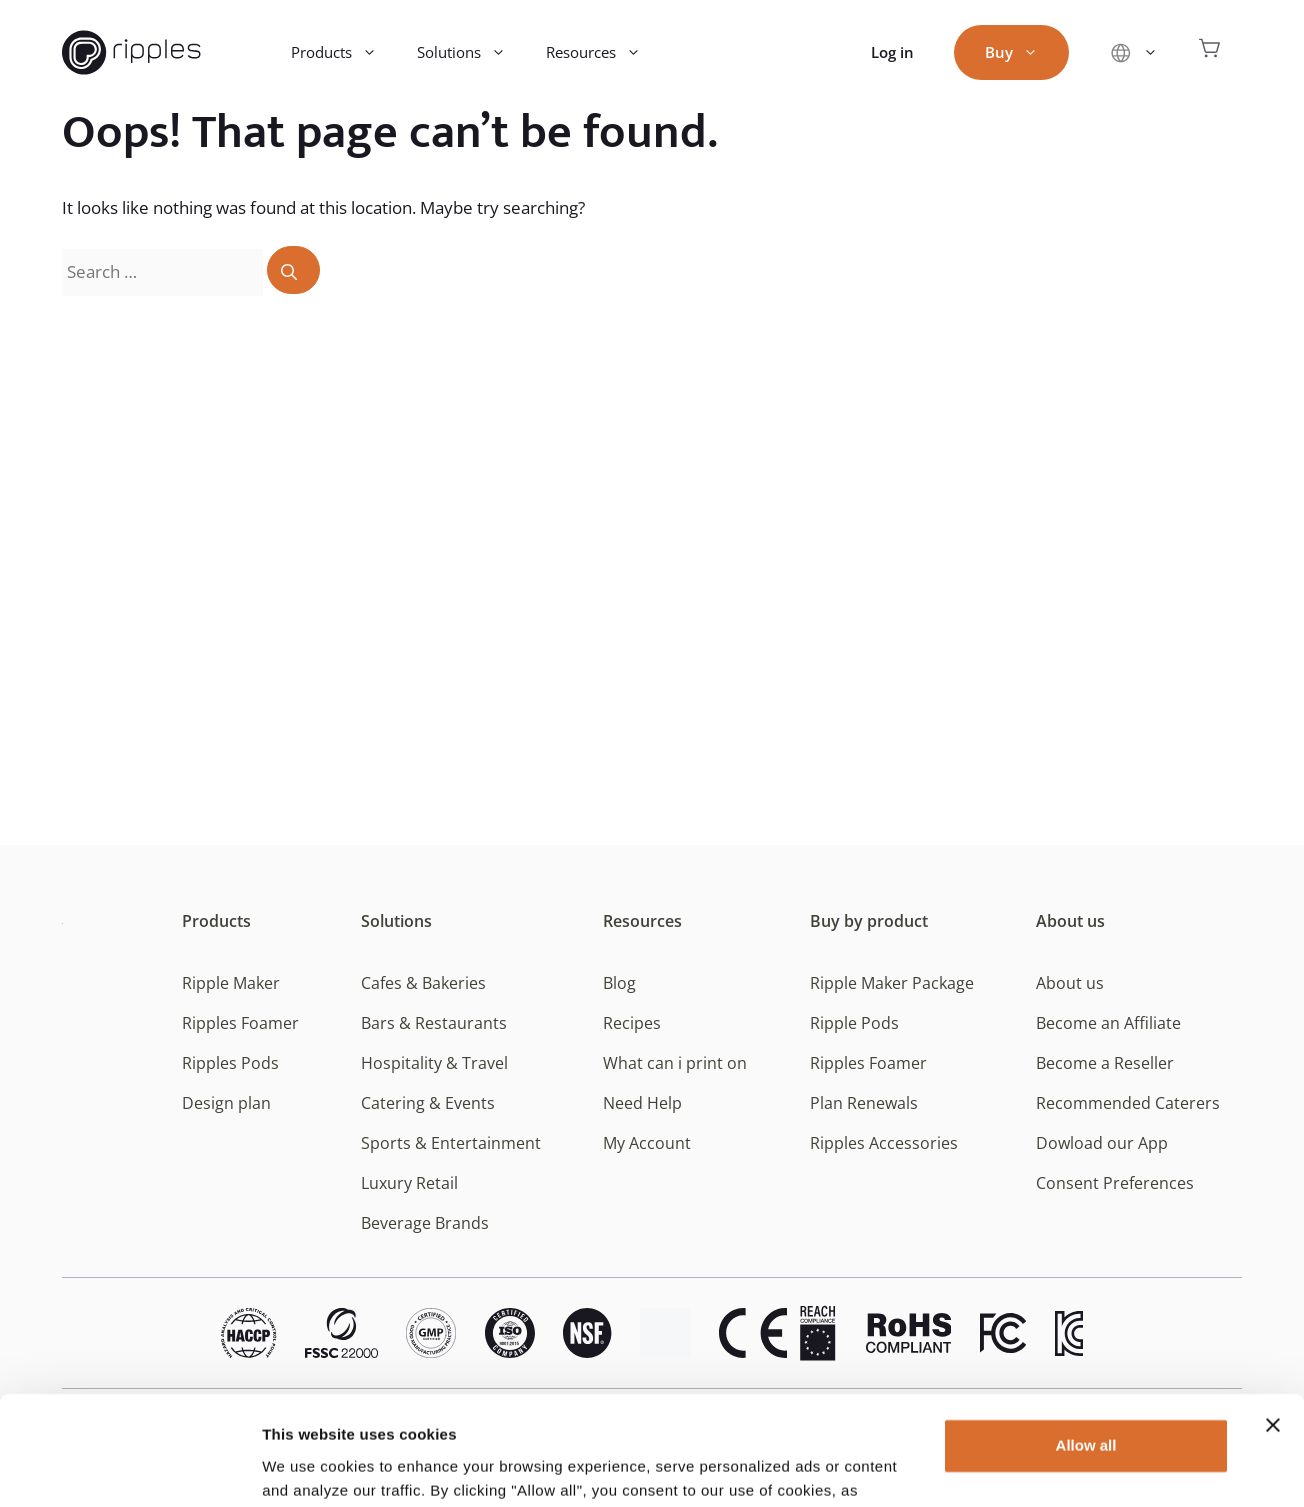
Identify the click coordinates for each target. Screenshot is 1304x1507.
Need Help (642, 1103)
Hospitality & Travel (434, 1063)
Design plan (226, 1103)
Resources (603, 52)
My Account (647, 1143)
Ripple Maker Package (892, 983)
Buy (1021, 52)
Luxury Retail (409, 1183)
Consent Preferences (1115, 1183)
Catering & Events (428, 1103)
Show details (308, 1467)
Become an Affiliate (1108, 1023)
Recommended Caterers (1128, 1103)
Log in (892, 52)
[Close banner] (1273, 1323)
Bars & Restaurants (434, 1023)
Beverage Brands (425, 1223)
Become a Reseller (1105, 1063)
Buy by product (869, 921)
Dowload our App (1102, 1143)
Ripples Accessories (884, 1143)
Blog (619, 983)
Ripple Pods (854, 1023)
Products (344, 52)
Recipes (632, 1023)
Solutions (471, 52)
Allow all (1086, 1343)
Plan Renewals (864, 1103)
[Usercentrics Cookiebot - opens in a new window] (129, 1468)
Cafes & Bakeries (423, 983)
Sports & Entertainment (451, 1143)
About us (1070, 921)
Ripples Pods (230, 1063)
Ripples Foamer (240, 1023)
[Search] (293, 270)
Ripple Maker (231, 983)
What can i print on (675, 1063)
